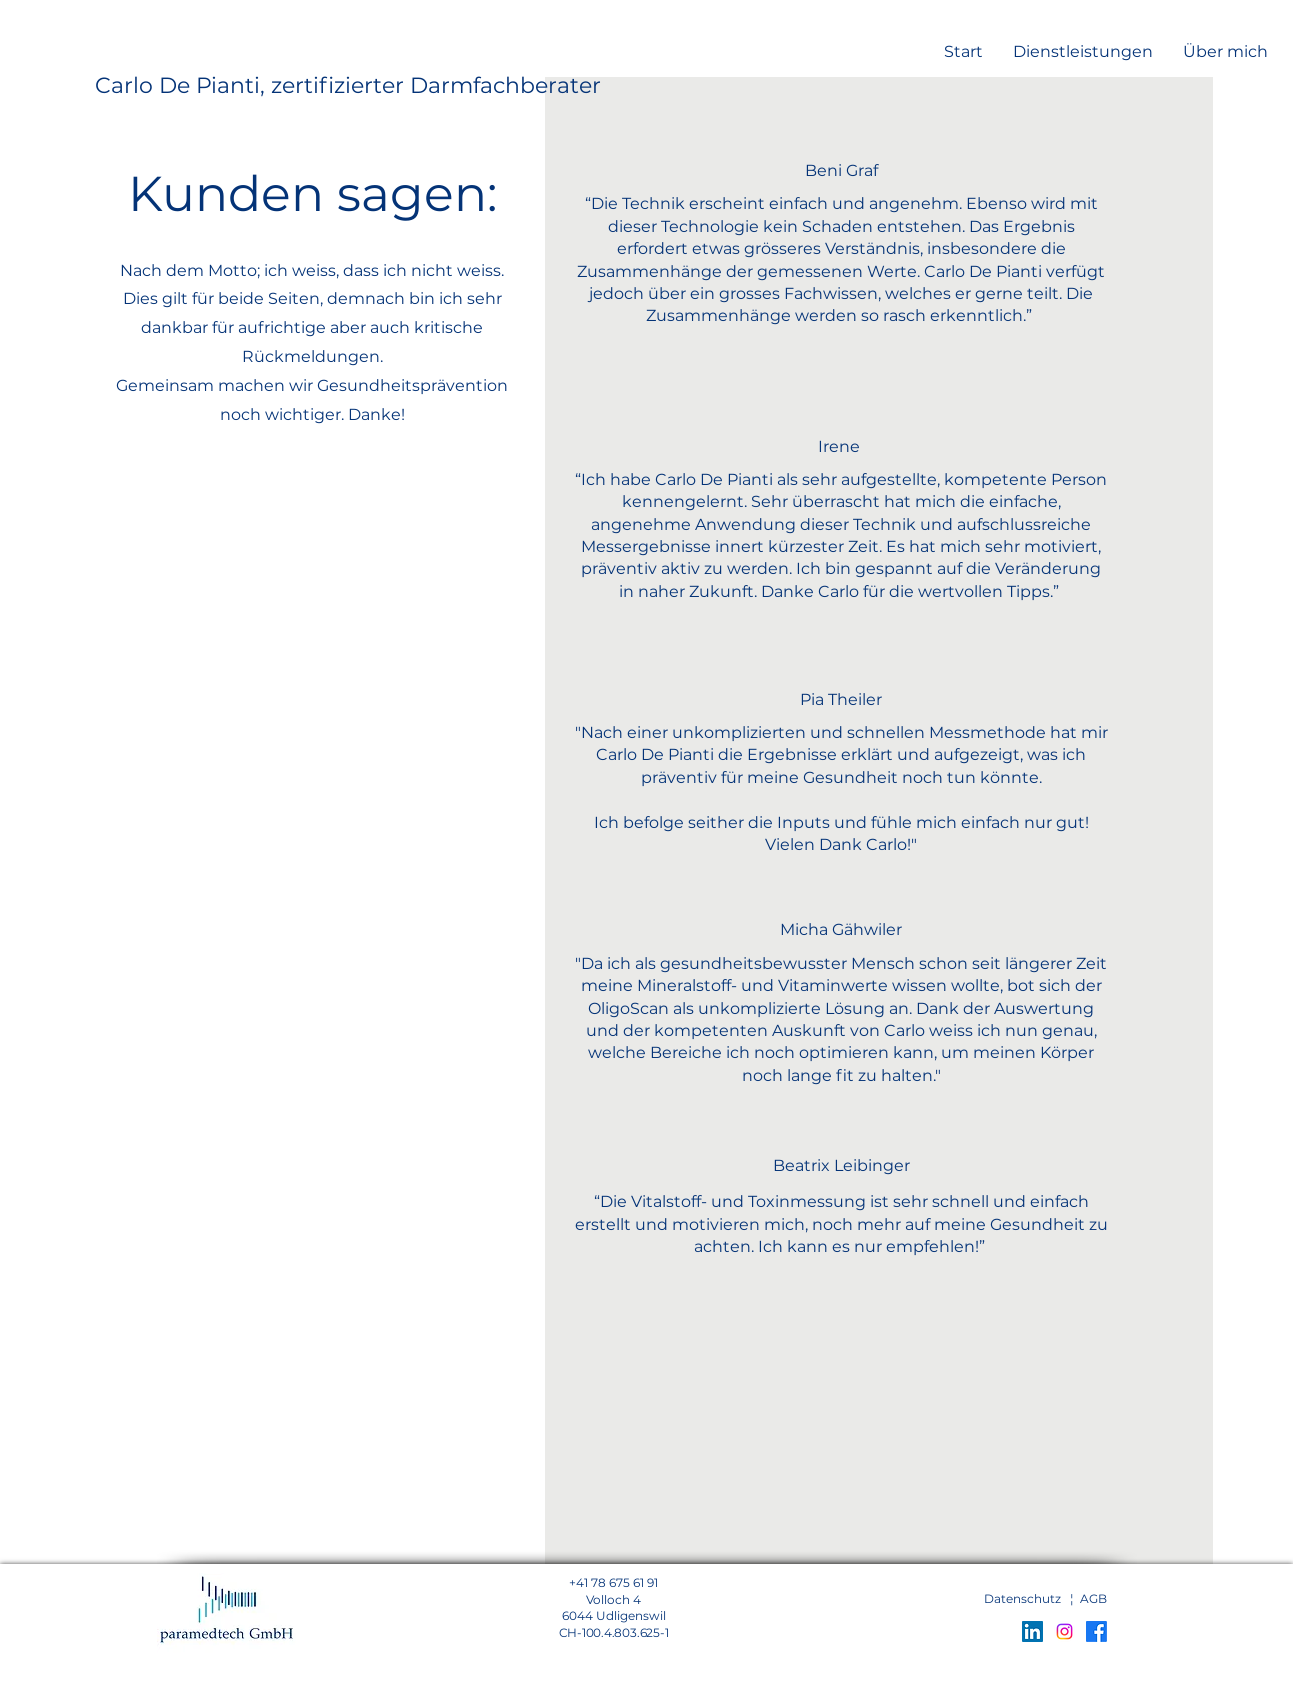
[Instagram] (1064, 1631)
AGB (1093, 1598)
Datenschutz (1022, 1598)
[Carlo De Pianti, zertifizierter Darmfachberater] (348, 86)
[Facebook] (1096, 1631)
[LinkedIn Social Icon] (1032, 1631)
